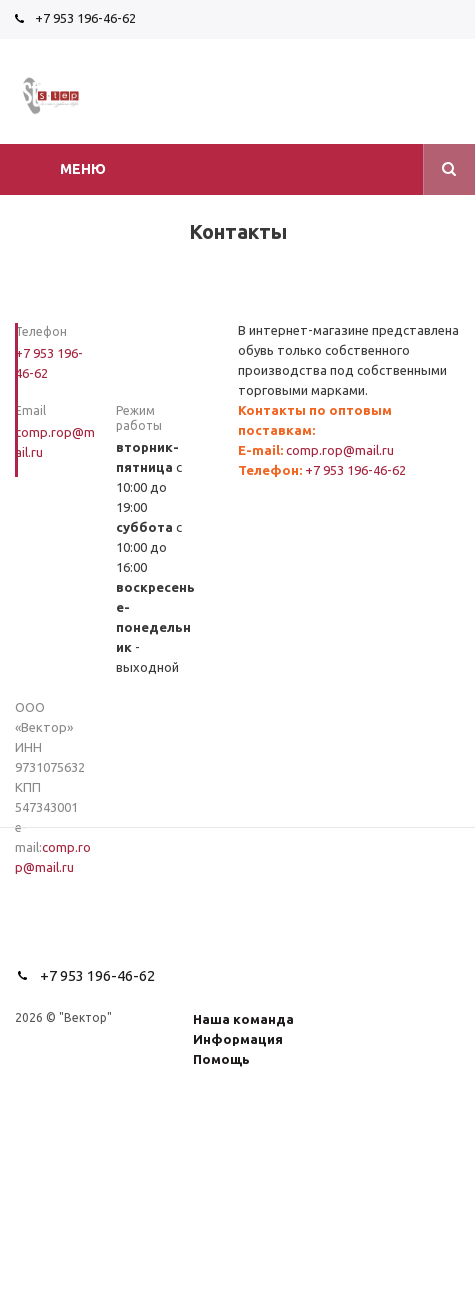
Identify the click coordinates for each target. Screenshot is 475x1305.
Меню (83, 169)
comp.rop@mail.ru (340, 450)
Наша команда (243, 1019)
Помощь (221, 1059)
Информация (238, 1039)
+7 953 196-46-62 (85, 18)
